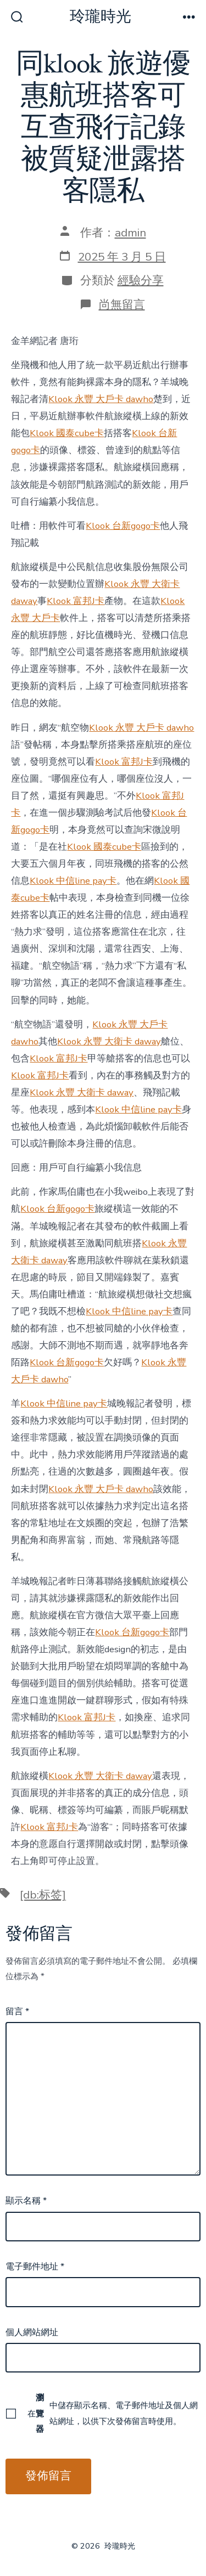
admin (130, 232)
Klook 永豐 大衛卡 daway (109, 1041)
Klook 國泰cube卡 (67, 433)
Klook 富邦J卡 (75, 601)
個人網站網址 (31, 2332)
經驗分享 (141, 280)
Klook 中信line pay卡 (73, 880)
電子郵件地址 (34, 2267)
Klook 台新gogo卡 (123, 525)
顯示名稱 (26, 2201)
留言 (17, 2012)
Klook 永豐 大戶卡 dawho (100, 399)
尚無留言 (122, 304)
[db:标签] (43, 1894)
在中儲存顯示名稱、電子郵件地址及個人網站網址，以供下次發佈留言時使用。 (112, 2413)
